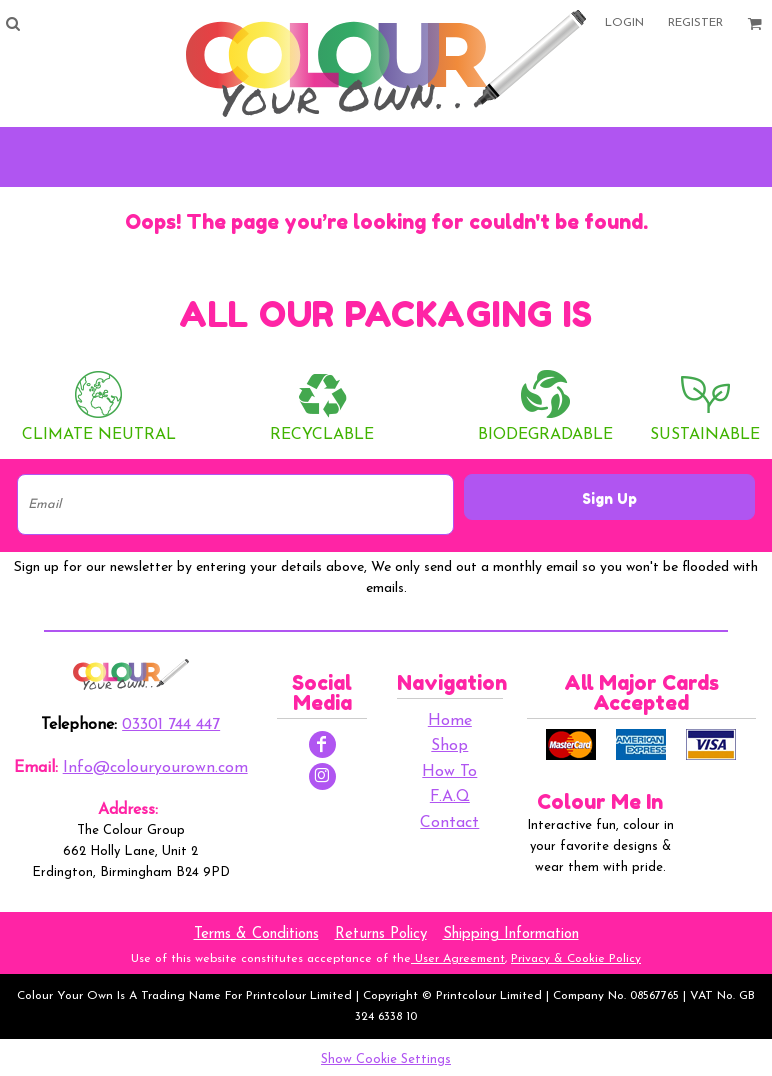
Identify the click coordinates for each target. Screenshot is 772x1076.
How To (449, 772)
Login (624, 23)
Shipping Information (511, 934)
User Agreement (458, 959)
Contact (449, 823)
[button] (12, 23)
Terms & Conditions (256, 934)
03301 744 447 (171, 725)
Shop (449, 746)
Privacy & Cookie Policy (576, 959)
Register (695, 23)
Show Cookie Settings (386, 1059)
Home (450, 721)
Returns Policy (381, 934)
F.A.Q (450, 797)
